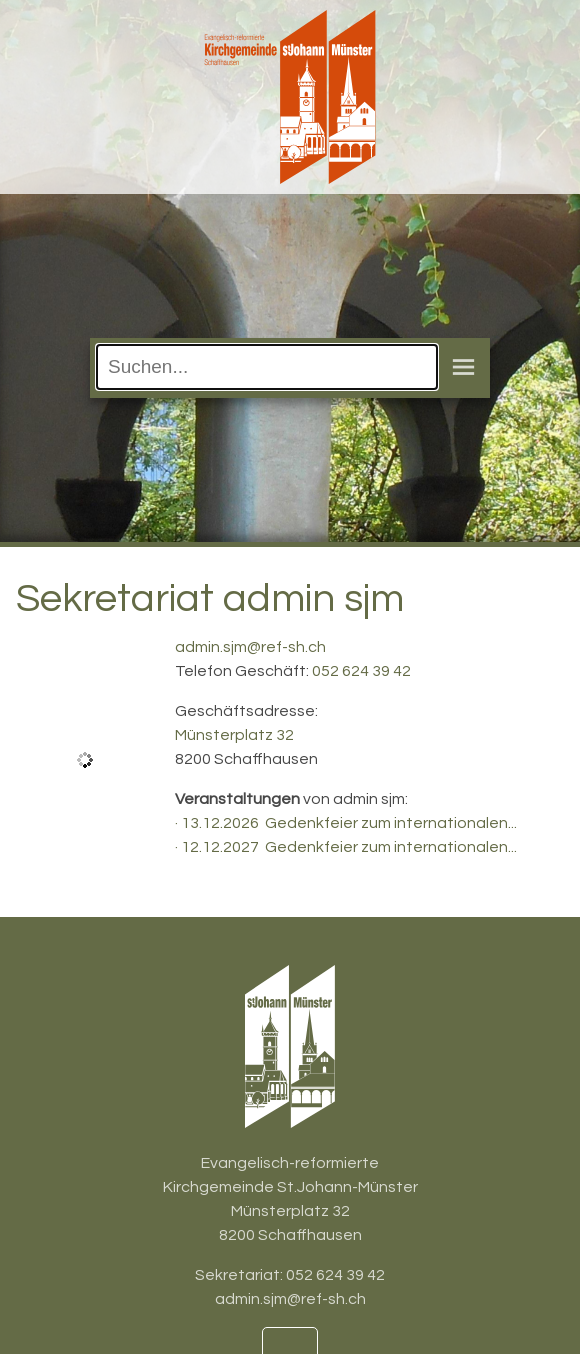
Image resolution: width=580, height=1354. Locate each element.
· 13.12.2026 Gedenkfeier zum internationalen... (346, 823)
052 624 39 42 (361, 671)
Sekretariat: (240, 1275)
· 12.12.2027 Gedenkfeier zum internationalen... (346, 847)
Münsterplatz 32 (234, 735)
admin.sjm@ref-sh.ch (250, 647)
